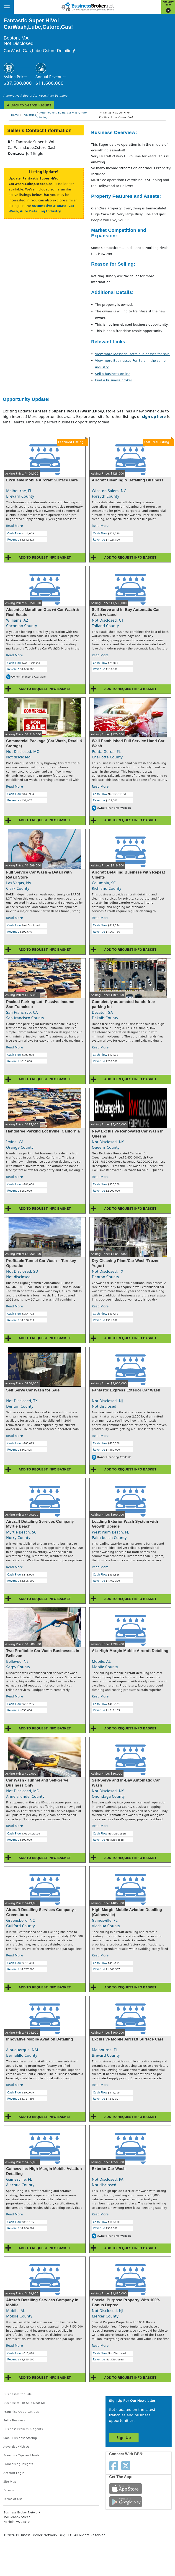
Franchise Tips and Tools (21, 2455)
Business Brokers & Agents (23, 2429)
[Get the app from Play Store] (125, 2501)
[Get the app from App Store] (125, 2488)
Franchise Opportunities (21, 2412)
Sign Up (123, 2437)
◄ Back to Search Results (28, 105)
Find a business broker (113, 380)
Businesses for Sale (17, 2394)
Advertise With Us (16, 2446)
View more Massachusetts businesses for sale (132, 354)
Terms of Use (13, 2499)
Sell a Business (14, 2420)
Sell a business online (112, 374)
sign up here (154, 416)
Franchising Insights (18, 2464)
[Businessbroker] (87, 6)
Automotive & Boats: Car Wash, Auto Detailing (36, 95)
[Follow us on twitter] (125, 2465)
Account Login (13, 2473)
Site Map (9, 2481)
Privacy (8, 2490)
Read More (14, 525)
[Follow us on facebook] (113, 2465)
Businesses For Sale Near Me (24, 2403)
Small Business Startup (20, 2438)
